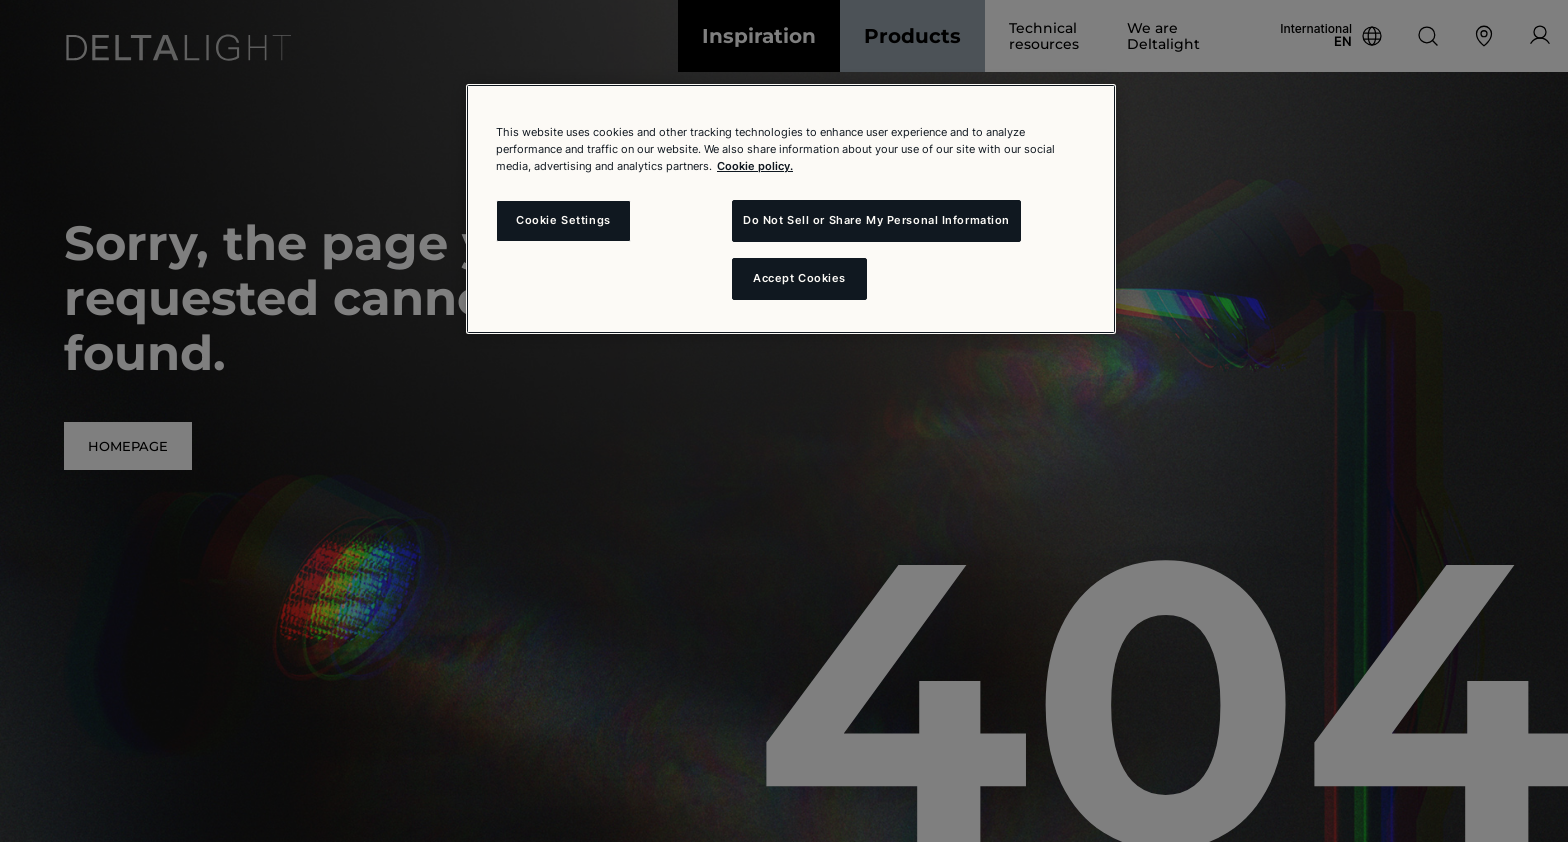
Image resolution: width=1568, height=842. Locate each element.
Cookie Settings (563, 220)
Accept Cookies (799, 278)
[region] (791, 209)
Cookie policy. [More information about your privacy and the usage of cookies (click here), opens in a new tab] (755, 166)
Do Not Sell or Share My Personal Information (876, 220)
